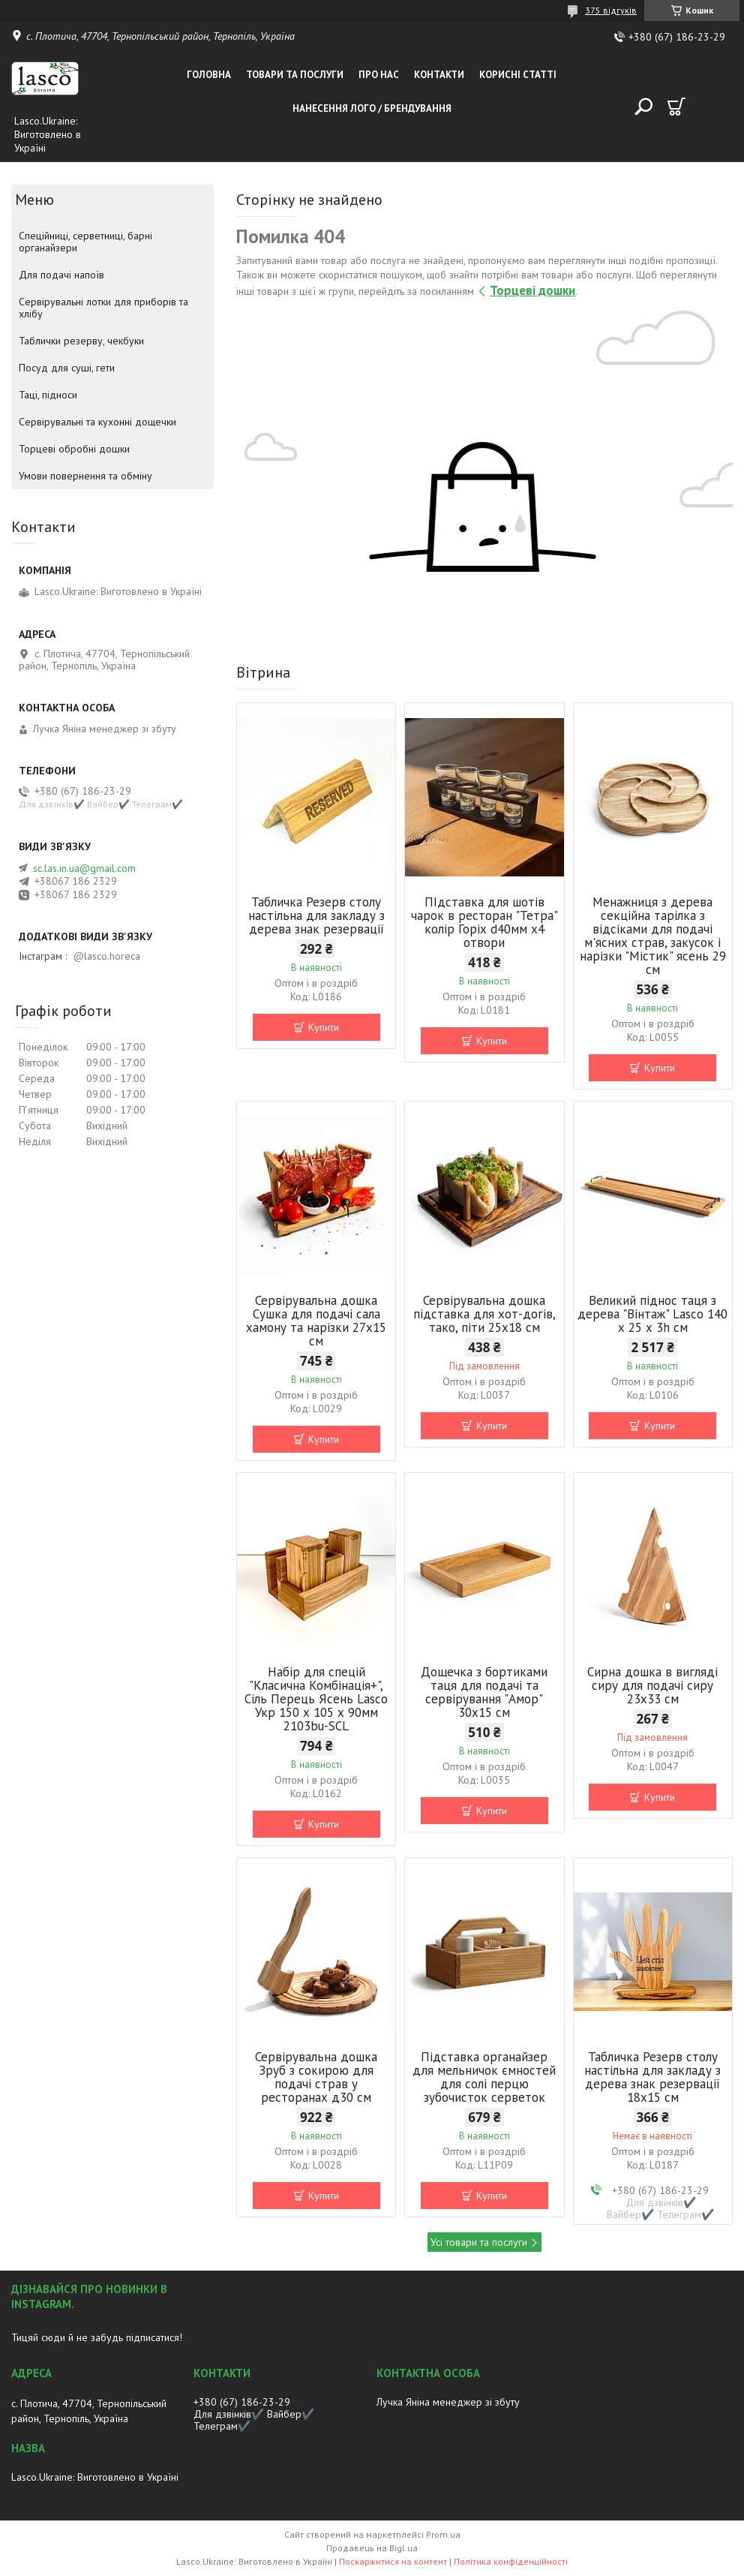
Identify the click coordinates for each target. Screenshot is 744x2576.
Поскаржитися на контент (393, 2561)
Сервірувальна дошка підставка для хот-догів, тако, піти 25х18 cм (484, 1314)
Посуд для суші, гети (67, 367)
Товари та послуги (295, 74)
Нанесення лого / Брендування (372, 108)
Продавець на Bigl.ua (372, 2547)
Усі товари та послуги (478, 2242)
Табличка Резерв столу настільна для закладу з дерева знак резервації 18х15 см (652, 2077)
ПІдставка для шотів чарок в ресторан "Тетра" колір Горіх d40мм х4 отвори (484, 922)
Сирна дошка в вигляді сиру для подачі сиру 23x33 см (652, 1685)
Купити (323, 1027)
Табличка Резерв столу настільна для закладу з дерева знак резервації (316, 915)
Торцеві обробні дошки (74, 448)
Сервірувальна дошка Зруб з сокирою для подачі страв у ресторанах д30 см (316, 2077)
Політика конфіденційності (511, 2561)
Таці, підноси (48, 394)
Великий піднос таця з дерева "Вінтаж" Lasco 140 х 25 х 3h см (653, 1314)
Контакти (439, 74)
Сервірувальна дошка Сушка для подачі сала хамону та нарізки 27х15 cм (316, 1321)
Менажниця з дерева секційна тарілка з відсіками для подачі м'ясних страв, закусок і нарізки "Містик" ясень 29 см (653, 935)
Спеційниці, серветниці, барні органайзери (85, 241)
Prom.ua (443, 2534)
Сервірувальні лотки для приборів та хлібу (103, 307)
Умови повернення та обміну (85, 475)
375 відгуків (611, 10)
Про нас (378, 74)
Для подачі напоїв (61, 274)
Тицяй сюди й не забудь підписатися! (96, 2337)
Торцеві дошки (532, 290)
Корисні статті (517, 74)
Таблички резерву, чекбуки (81, 340)
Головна (209, 74)
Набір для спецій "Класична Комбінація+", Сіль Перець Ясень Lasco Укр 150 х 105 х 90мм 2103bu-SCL (316, 1699)
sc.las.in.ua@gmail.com (84, 868)
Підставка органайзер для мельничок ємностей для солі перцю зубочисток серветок (484, 2077)
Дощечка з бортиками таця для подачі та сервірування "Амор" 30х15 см (484, 1692)
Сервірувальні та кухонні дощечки (97, 421)
